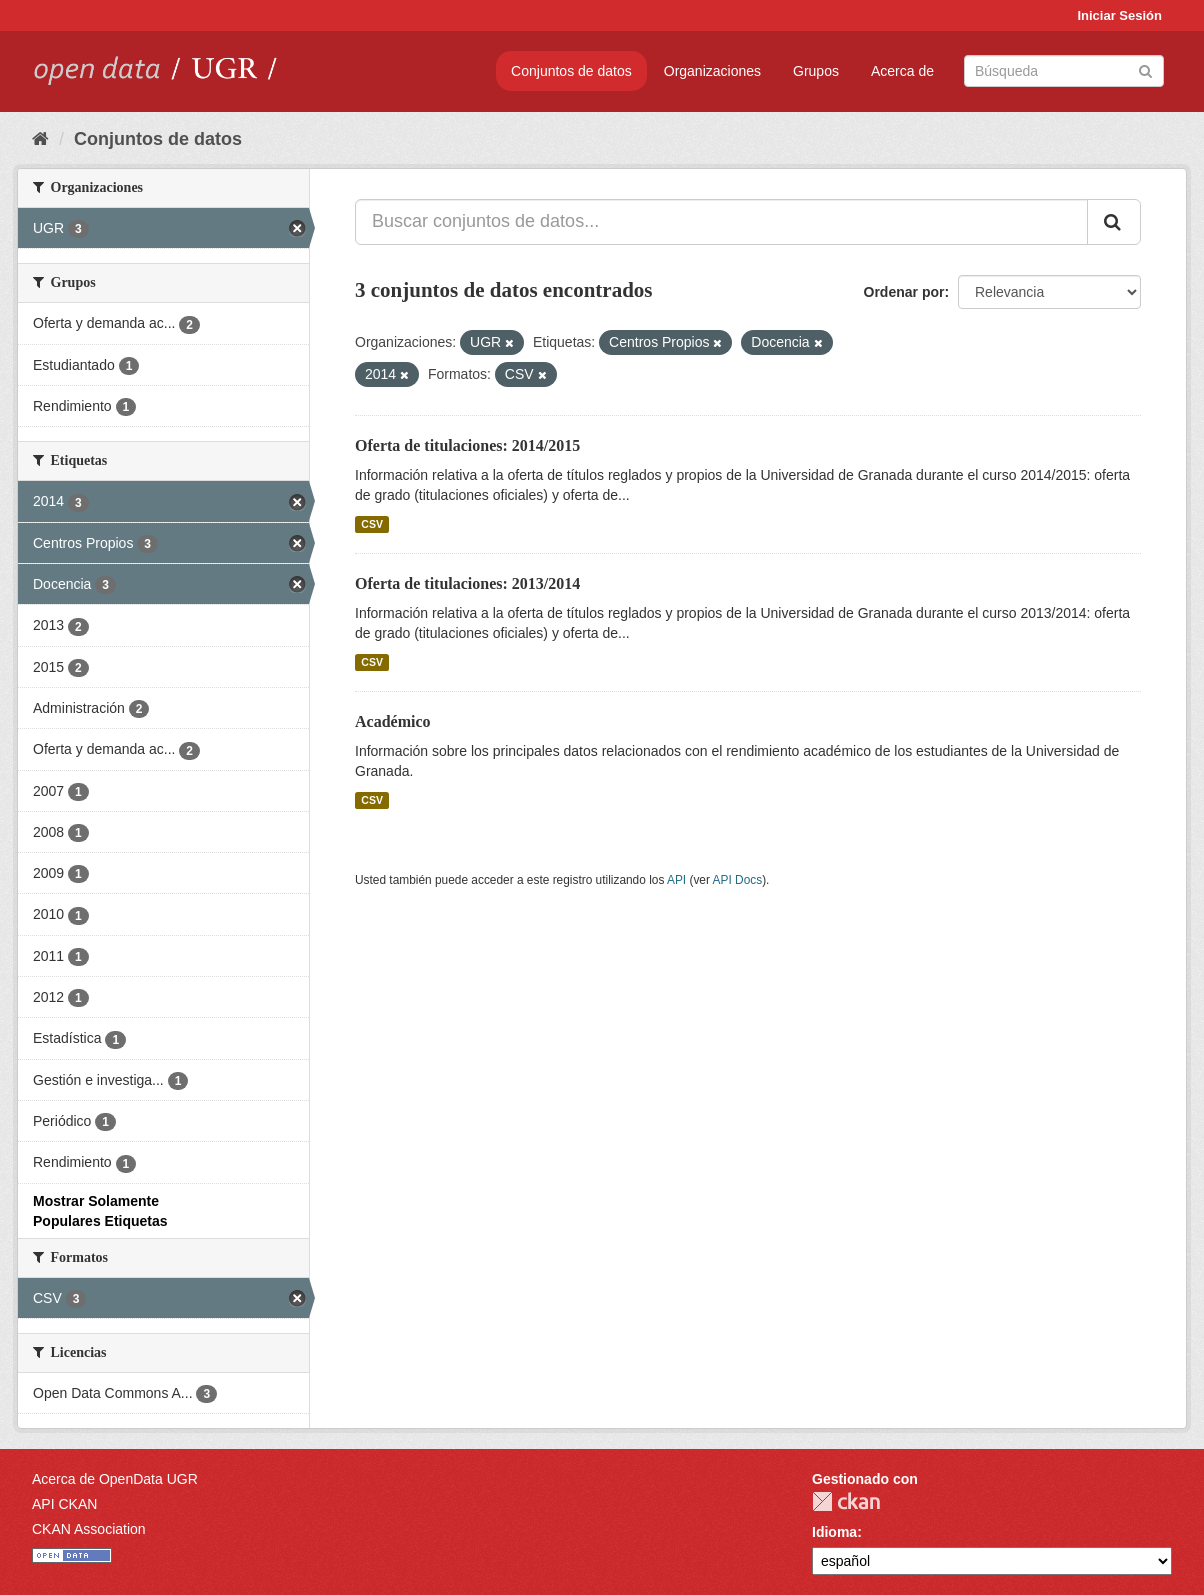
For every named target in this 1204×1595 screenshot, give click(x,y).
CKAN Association (89, 1529)
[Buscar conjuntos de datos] (1064, 71)
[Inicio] (40, 139)
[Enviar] (1145, 69)
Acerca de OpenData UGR (115, 1479)
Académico (393, 721)
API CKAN (64, 1504)
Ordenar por (904, 292)
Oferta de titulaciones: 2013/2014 (467, 583)
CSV (372, 524)
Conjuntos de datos (571, 71)
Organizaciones (712, 71)
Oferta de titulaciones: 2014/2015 (467, 445)
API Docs (738, 880)
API (676, 880)
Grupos (816, 71)
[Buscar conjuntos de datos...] (721, 222)
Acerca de (902, 71)
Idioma (834, 1532)
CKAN (846, 1501)
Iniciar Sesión (1119, 15)
